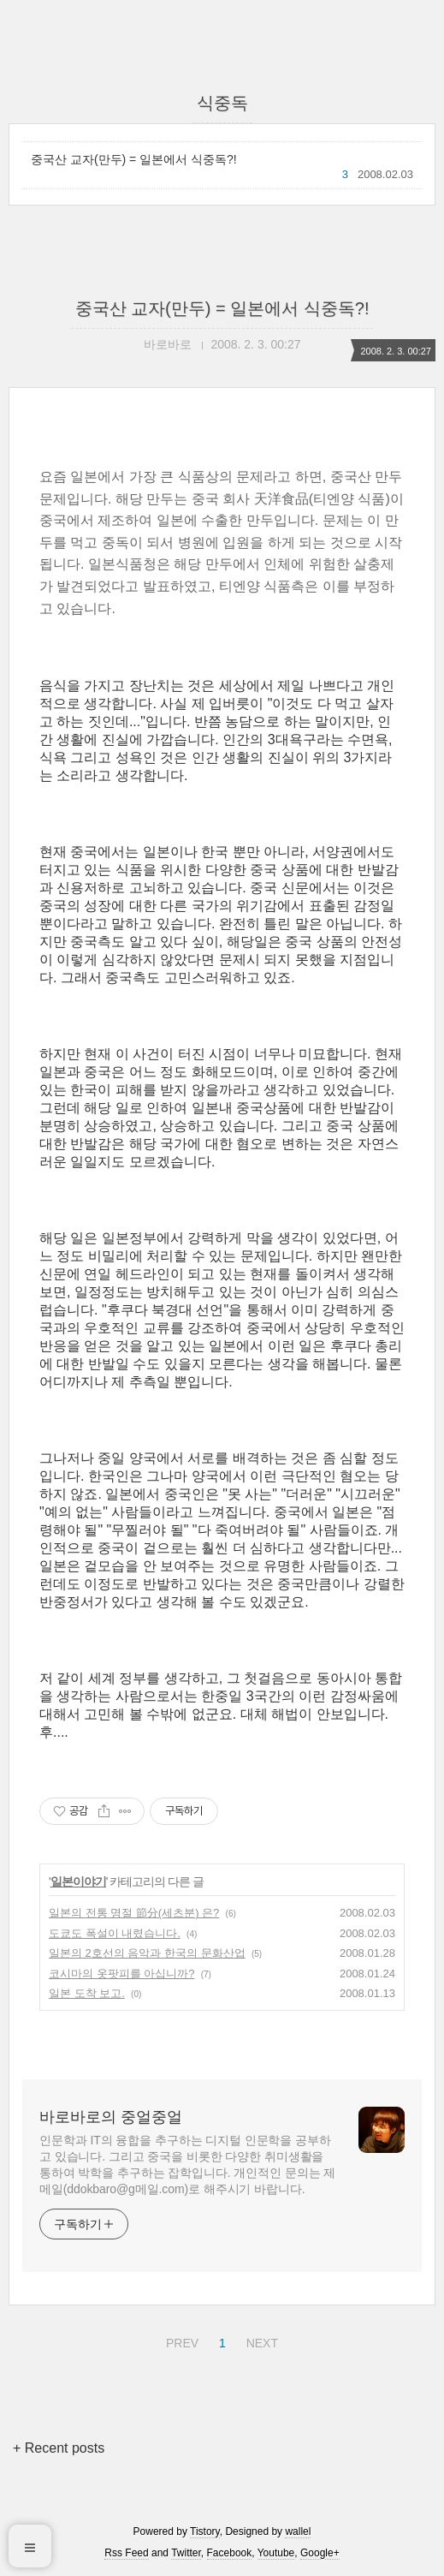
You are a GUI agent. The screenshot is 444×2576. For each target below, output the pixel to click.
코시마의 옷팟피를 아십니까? (121, 1973)
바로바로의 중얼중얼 (110, 2117)
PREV (180, 2340)
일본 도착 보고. (87, 1993)
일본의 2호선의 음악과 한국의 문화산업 (147, 1953)
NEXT (260, 2340)
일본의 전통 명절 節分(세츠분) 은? (134, 1912)
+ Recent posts (58, 2448)
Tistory (205, 2531)
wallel (298, 2531)
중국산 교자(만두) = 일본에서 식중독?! (134, 159)
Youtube (276, 2553)
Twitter (186, 2553)
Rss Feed (126, 2553)
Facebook (229, 2553)
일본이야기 (78, 1881)
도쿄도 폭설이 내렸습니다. (115, 1933)
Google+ (320, 2553)
